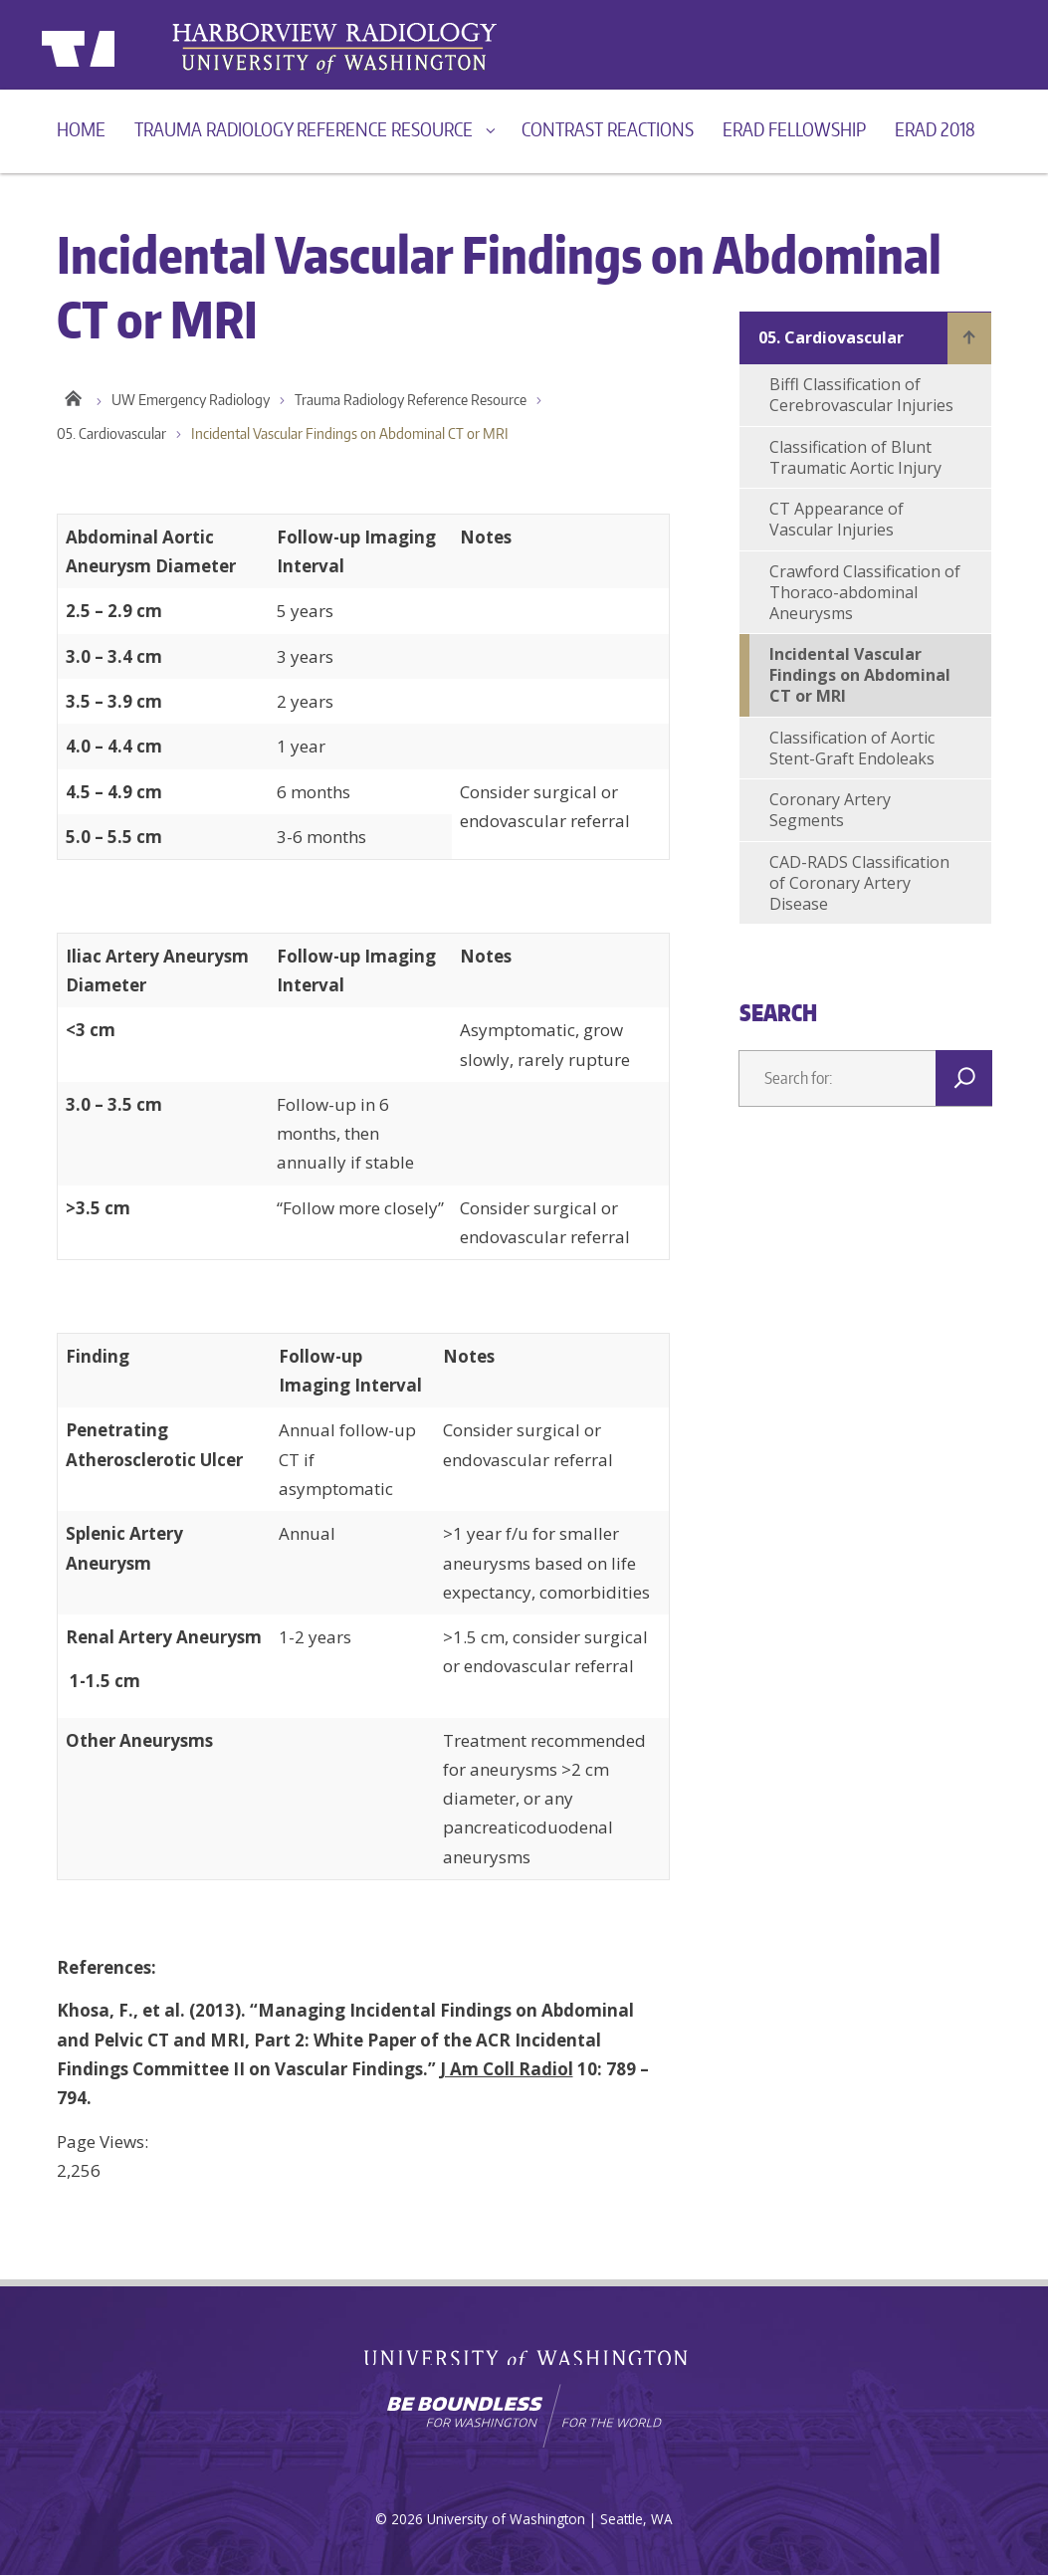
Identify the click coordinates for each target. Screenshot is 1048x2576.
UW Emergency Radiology (190, 400)
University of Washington (123, 45)
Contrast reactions (608, 128)
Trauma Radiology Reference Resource (303, 128)
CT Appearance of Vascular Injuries (836, 519)
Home (81, 128)
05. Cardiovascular (111, 435)
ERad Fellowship (794, 128)
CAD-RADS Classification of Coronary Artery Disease (859, 883)
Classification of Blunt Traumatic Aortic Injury (855, 457)
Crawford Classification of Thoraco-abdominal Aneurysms (864, 592)
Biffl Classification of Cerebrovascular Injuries (861, 394)
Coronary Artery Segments (830, 809)
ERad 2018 (935, 128)
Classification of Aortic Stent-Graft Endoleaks (852, 748)
